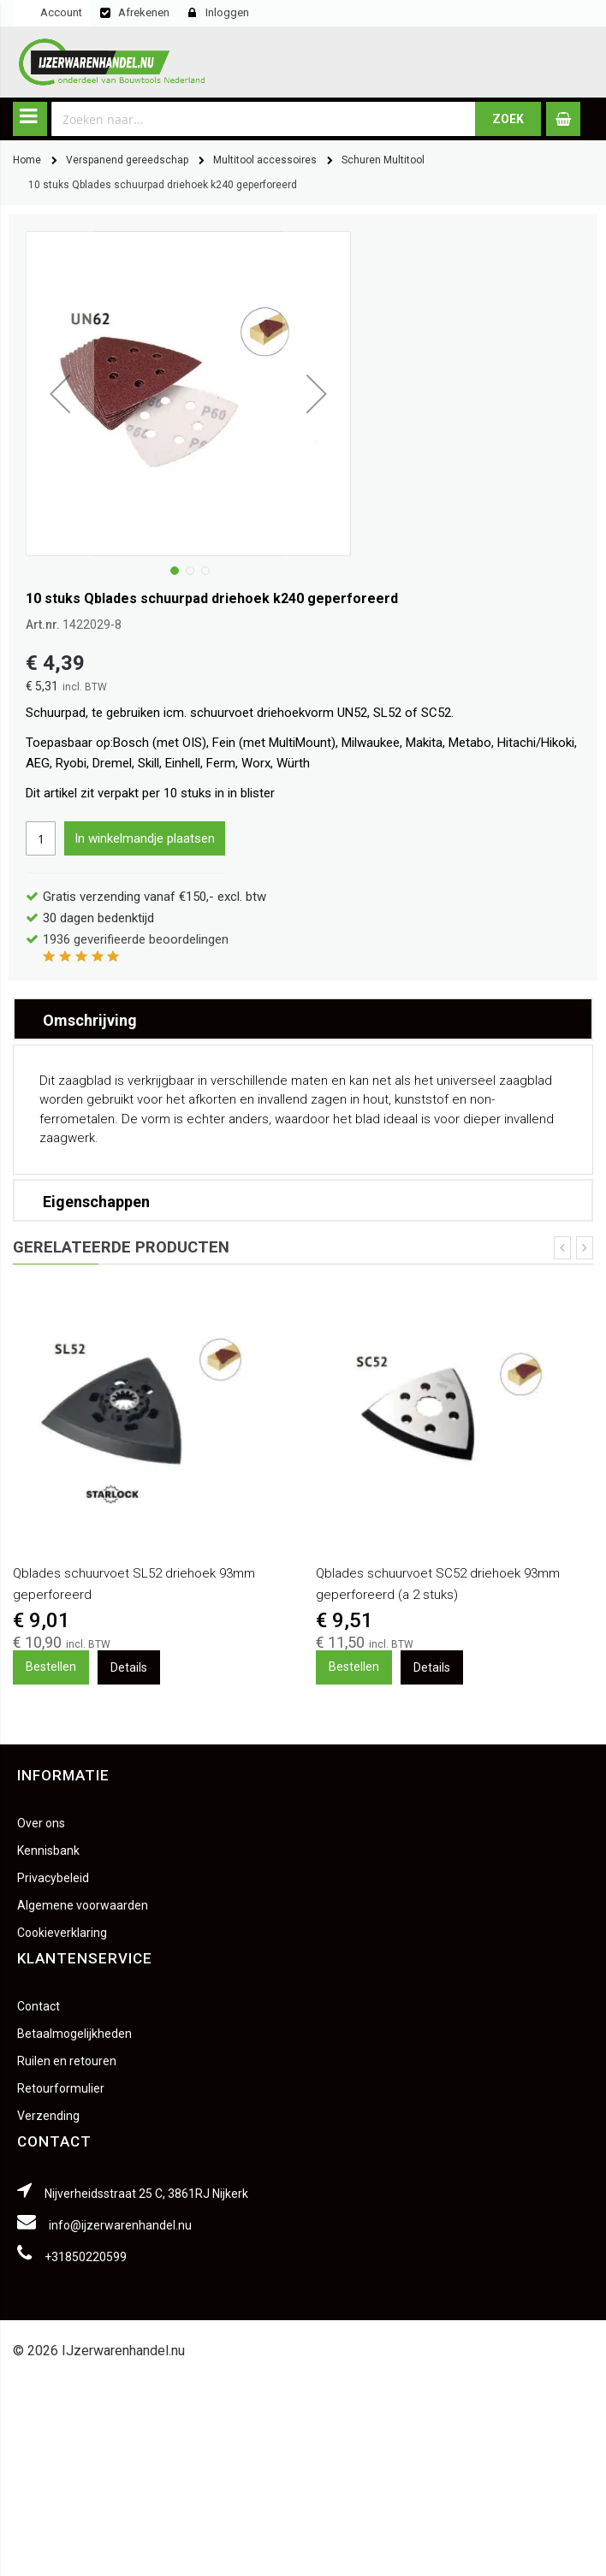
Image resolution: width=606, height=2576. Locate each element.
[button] (173, 569)
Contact (38, 2006)
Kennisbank (48, 1850)
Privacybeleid (53, 1878)
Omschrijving (90, 1020)
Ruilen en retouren (66, 2061)
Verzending (48, 2116)
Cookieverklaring (62, 1932)
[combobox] (263, 119)
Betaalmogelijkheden (74, 2033)
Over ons (41, 1823)
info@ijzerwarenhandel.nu (120, 2225)
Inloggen (227, 12)
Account (61, 12)
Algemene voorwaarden (82, 1905)
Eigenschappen (96, 1202)
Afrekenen (143, 12)
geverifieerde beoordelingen (136, 939)
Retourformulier (60, 2088)
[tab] (303, 1019)
